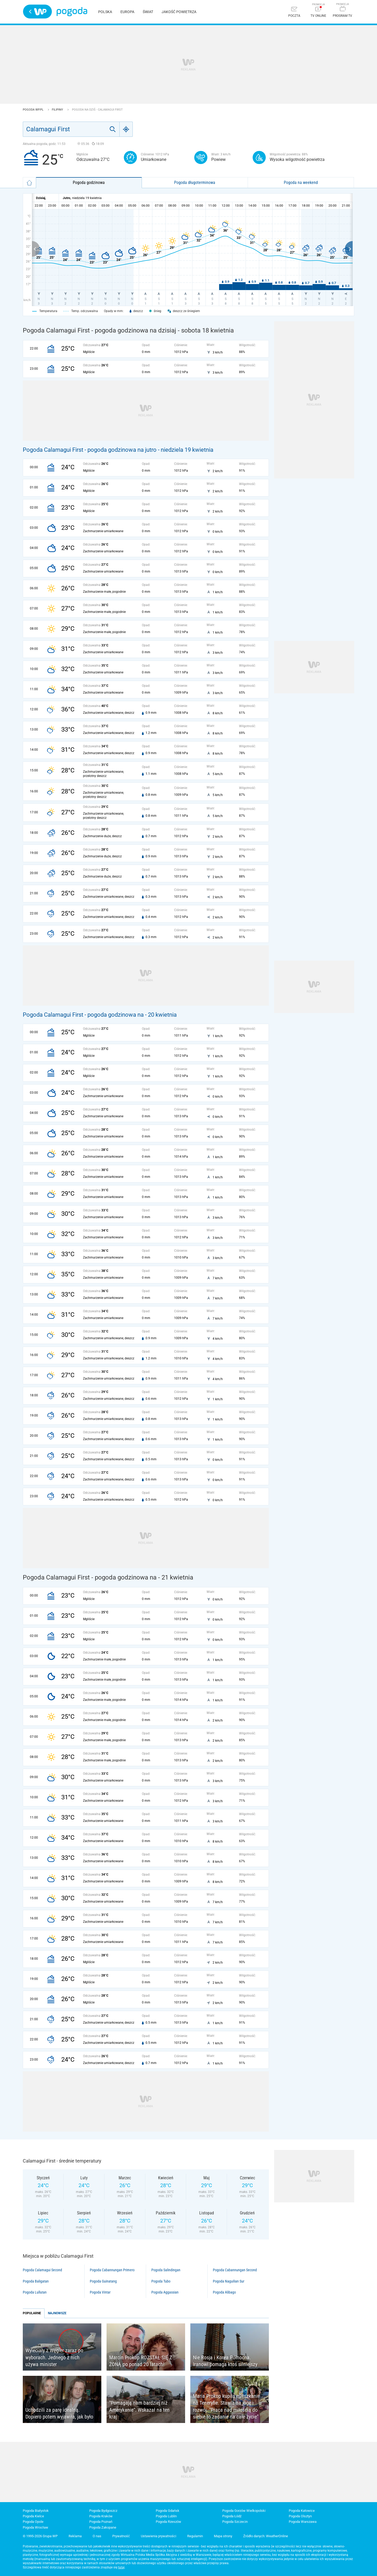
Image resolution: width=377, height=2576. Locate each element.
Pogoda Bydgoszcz (103, 2511)
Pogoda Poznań (100, 2522)
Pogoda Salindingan (165, 2270)
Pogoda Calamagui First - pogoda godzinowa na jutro (90, 449)
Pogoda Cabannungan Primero (112, 2270)
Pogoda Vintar (100, 2292)
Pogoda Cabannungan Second (235, 2270)
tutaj (121, 2567)
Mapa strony (223, 2536)
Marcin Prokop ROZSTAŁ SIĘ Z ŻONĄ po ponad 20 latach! (140, 2361)
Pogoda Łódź (231, 2516)
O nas (97, 2536)
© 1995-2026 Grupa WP (40, 2536)
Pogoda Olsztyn (300, 2516)
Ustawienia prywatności (158, 2536)
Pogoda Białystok (36, 2511)
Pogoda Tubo (160, 2281)
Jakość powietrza (179, 12)
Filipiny (58, 109)
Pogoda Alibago (224, 2292)
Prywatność (121, 2536)
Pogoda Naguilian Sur (228, 2281)
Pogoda (72, 11)
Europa (127, 12)
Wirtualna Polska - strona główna (37, 11)
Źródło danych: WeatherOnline (265, 2536)
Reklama (75, 2536)
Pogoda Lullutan (35, 2292)
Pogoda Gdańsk (167, 2511)
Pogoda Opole (33, 2522)
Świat (148, 12)
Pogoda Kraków (101, 2516)
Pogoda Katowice (302, 2511)
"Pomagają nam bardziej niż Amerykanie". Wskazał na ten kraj (139, 2410)
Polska (105, 12)
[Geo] (126, 129)
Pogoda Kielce (33, 2516)
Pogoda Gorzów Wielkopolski (243, 2511)
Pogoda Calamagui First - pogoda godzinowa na (84, 1014)
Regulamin (195, 2536)
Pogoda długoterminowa (194, 182)
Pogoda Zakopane (102, 2527)
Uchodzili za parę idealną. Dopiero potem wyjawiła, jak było (59, 2413)
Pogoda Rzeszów (168, 2522)
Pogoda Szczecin (235, 2522)
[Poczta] (294, 12)
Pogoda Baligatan (36, 2281)
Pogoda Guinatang (103, 2281)
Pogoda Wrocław (35, 2527)
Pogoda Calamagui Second (42, 2270)
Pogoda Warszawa (303, 2522)
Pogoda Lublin (166, 2516)
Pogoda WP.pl (33, 109)
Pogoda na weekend (301, 182)
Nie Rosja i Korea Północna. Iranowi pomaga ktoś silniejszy (225, 2361)
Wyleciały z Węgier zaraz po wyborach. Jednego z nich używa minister (54, 2357)
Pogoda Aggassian (165, 2292)
